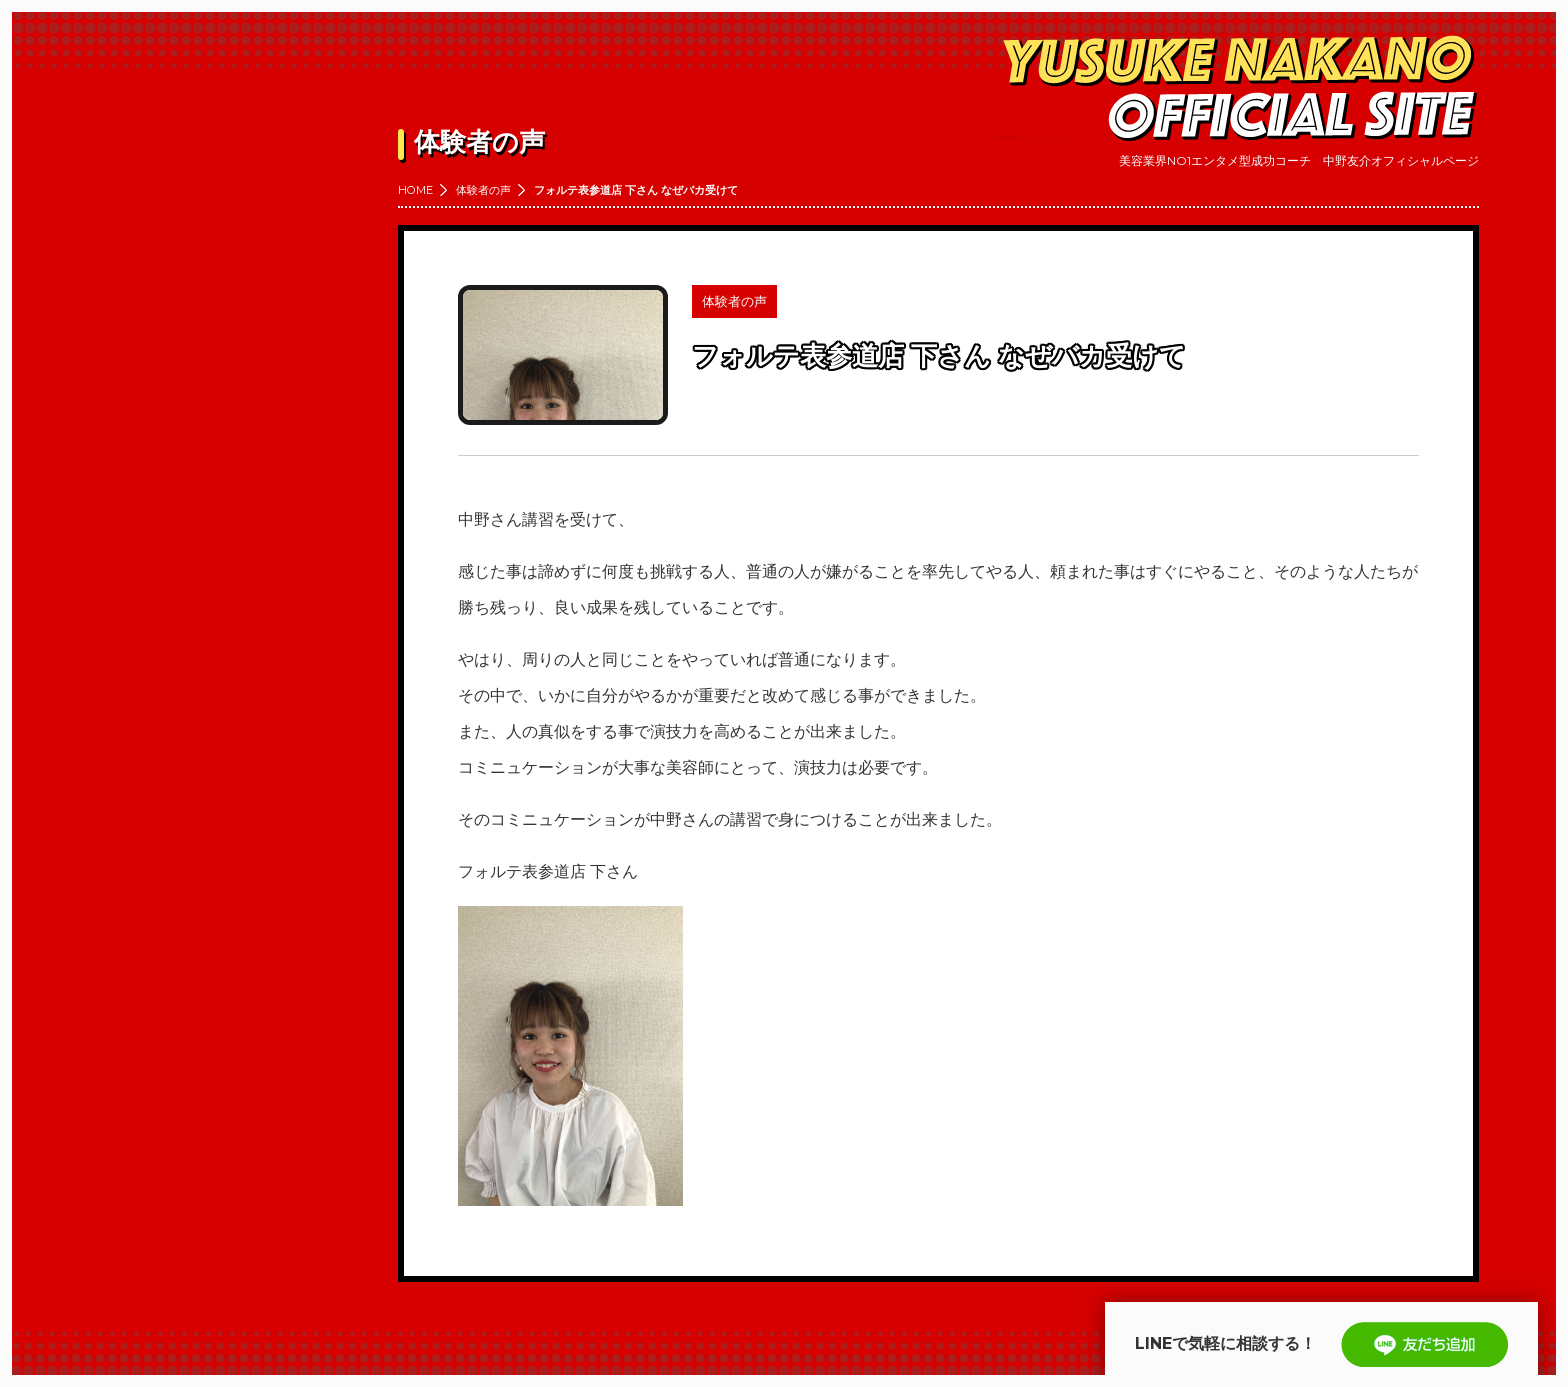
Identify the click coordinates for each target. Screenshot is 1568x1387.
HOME (415, 190)
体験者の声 (483, 190)
